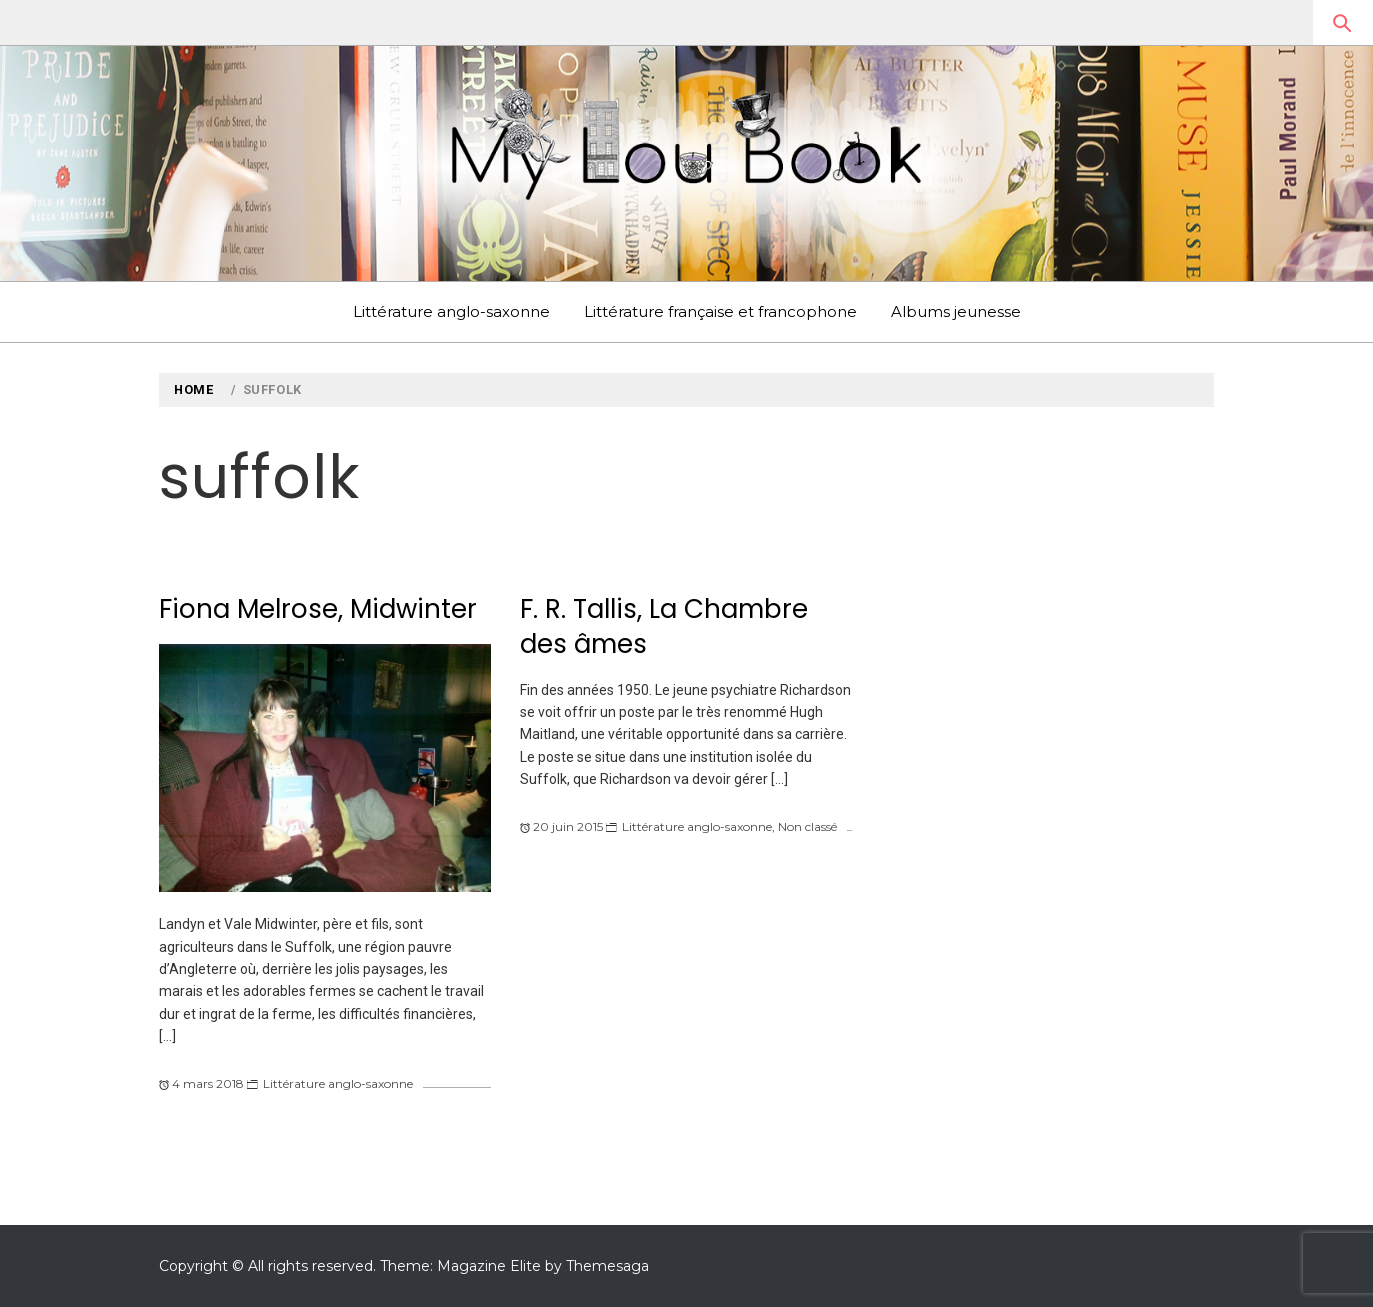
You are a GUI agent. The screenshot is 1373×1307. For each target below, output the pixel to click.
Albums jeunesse (956, 311)
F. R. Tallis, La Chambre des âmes (664, 626)
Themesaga (607, 1266)
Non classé (807, 826)
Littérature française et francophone (720, 311)
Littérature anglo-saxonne (451, 311)
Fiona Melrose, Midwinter (318, 609)
